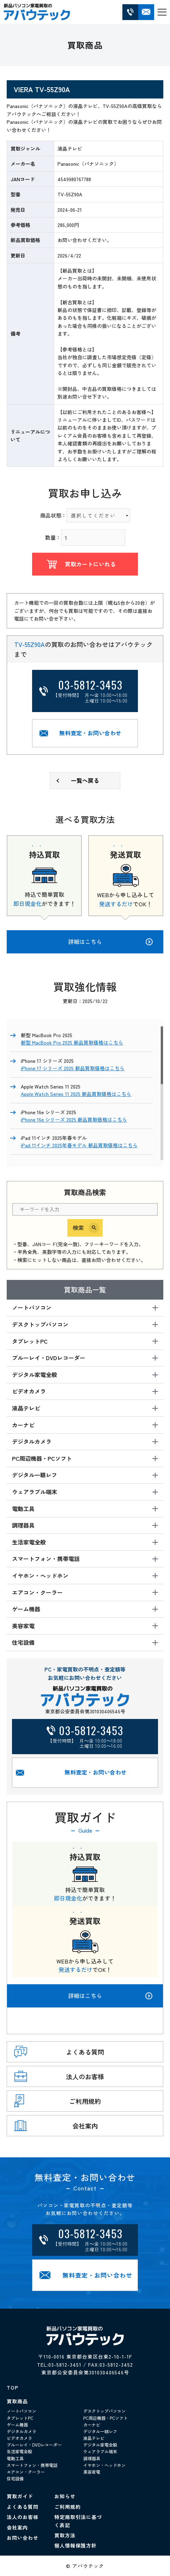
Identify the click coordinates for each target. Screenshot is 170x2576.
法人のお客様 (22, 2516)
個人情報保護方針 (75, 2545)
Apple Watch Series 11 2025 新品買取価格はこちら (76, 1093)
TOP (12, 2387)
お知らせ (64, 2496)
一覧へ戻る (85, 780)
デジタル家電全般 (100, 2445)
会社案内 (17, 2527)
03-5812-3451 (64, 2364)
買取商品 (17, 2401)
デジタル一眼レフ (100, 2431)
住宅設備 (15, 2478)
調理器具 (91, 2458)
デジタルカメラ (21, 2431)
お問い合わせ (22, 2537)
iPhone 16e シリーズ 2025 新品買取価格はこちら (74, 1119)
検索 (78, 1227)
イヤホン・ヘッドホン (104, 2465)
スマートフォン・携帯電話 (32, 2465)
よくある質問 (22, 2506)
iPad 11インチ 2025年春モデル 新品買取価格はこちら (79, 1145)
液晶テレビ (93, 2438)
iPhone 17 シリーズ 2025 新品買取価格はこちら (73, 1068)
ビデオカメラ (19, 2438)
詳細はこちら (110, 1995)
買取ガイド (20, 2496)
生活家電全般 (19, 2451)
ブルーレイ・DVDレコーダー (34, 2445)
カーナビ (91, 2425)
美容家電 (91, 2472)
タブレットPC (20, 2418)
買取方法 (64, 2535)
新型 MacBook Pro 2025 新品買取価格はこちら (72, 1042)
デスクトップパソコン (104, 2411)
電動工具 (15, 2458)
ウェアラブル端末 (100, 2451)
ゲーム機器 (17, 2425)
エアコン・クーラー (26, 2472)
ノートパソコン (21, 2411)
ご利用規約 (67, 2506)
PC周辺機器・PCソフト (105, 2418)
